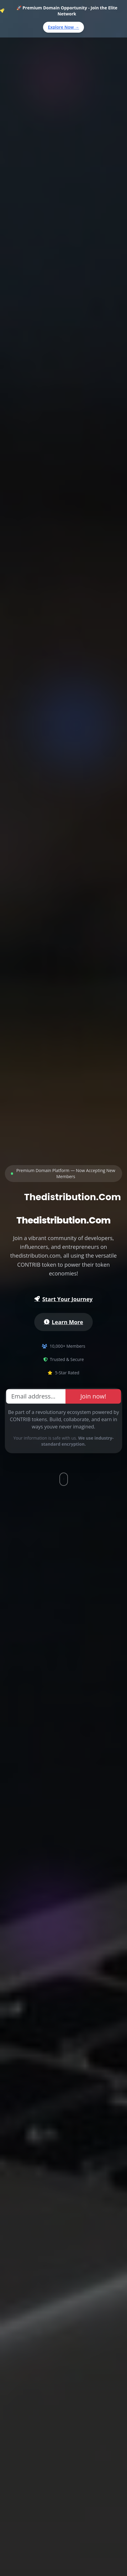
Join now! (93, 1396)
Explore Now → (63, 27)
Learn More (63, 1322)
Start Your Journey (63, 1299)
